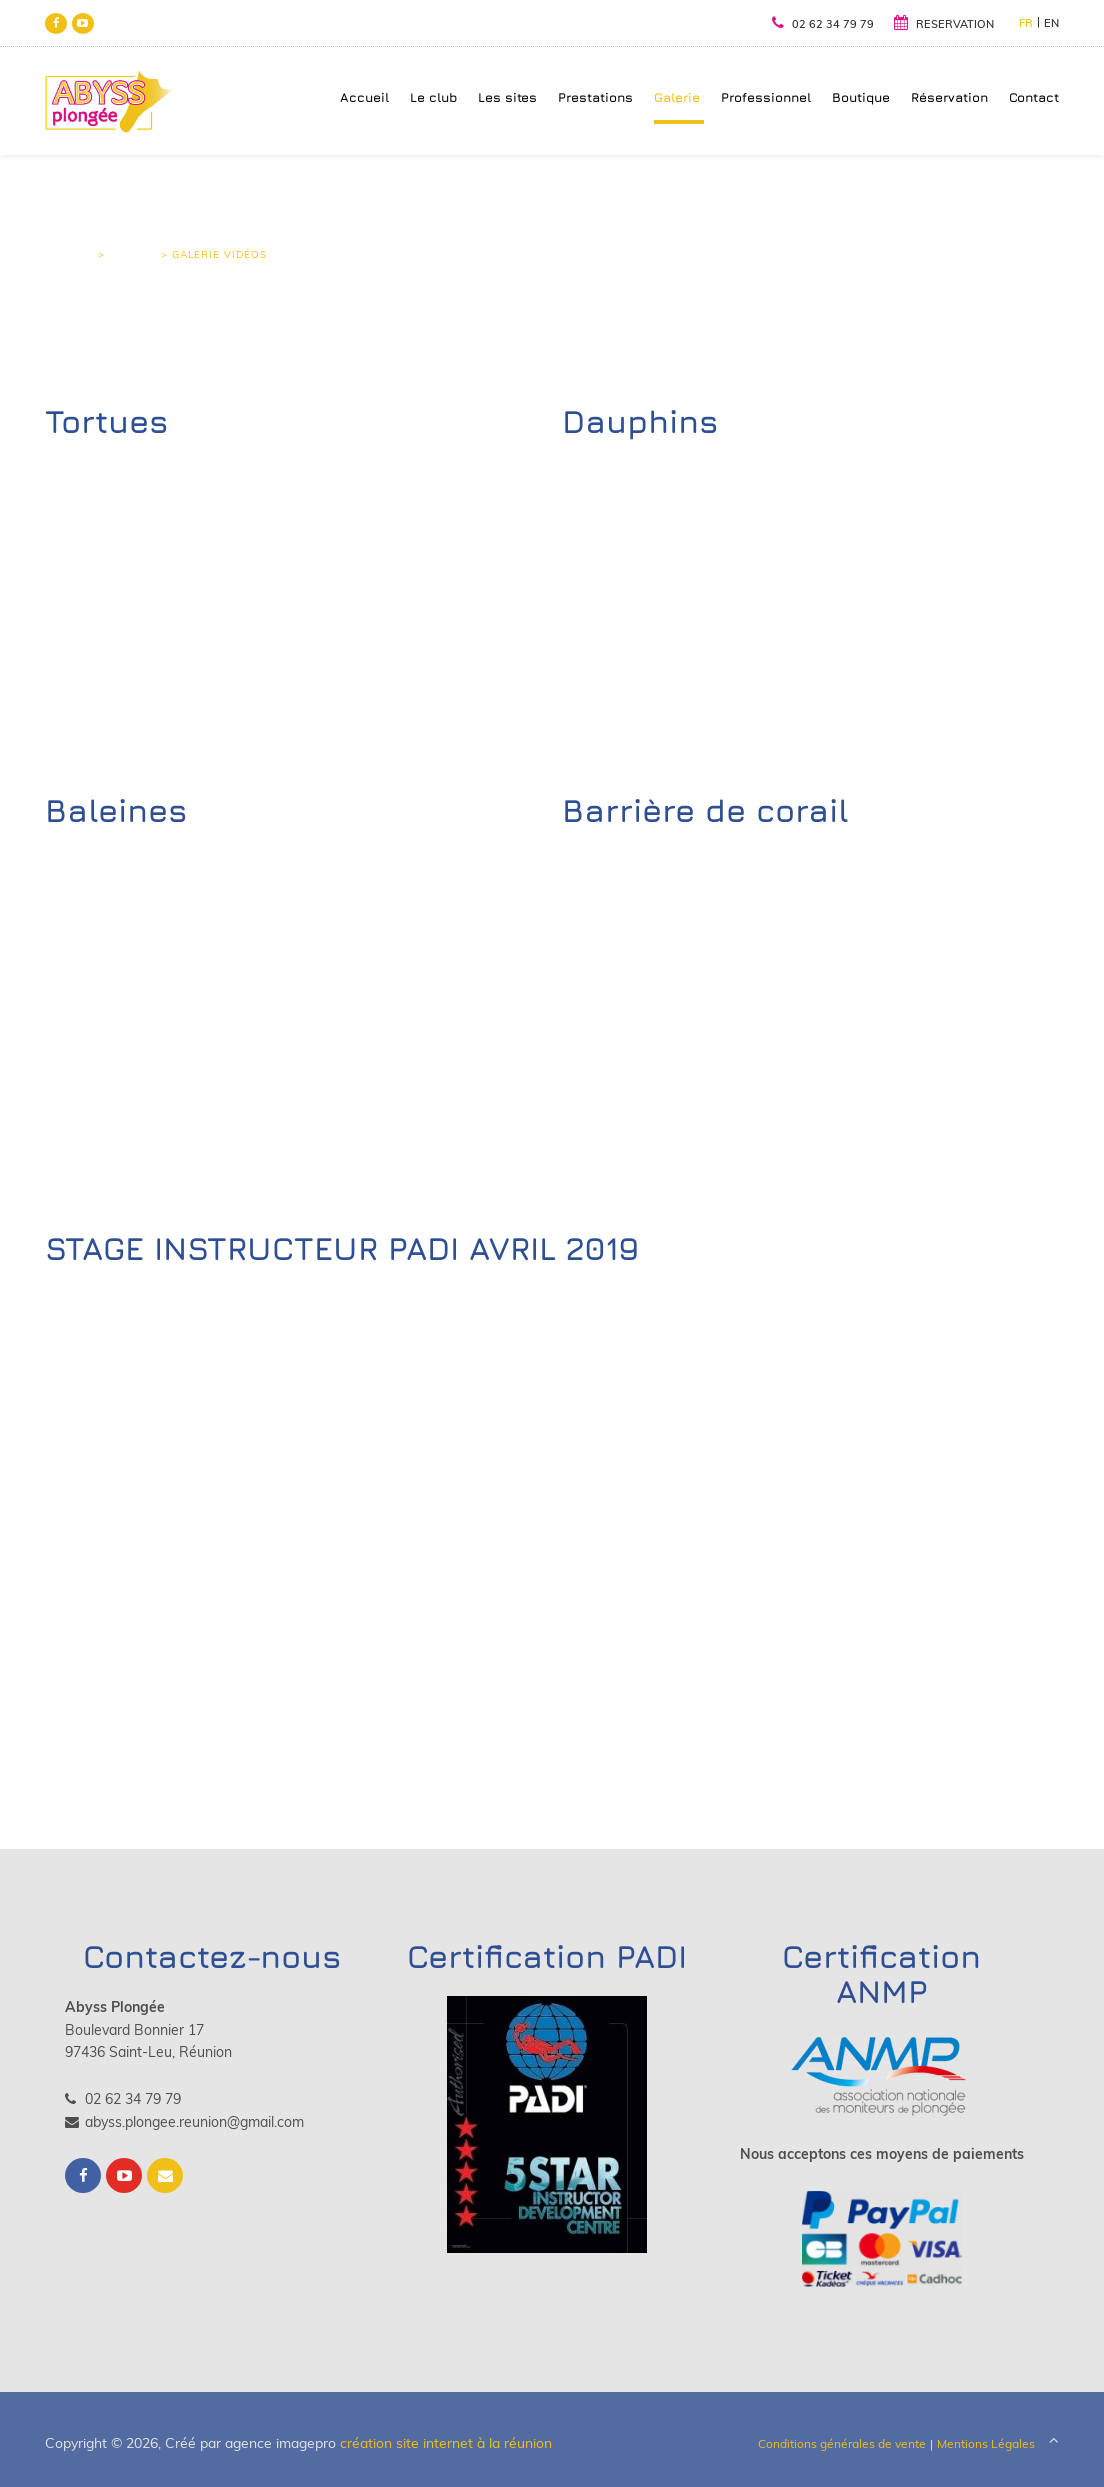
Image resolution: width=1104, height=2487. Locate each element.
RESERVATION (945, 24)
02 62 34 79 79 (824, 24)
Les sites (508, 97)
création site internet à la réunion (446, 2444)
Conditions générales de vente (843, 2444)
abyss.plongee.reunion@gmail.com (183, 2122)
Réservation (950, 97)
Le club (434, 97)
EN (1052, 23)
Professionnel (767, 97)
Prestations (596, 97)
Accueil (365, 97)
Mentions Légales (987, 2444)
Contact (1035, 97)
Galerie (678, 97)
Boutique (862, 97)
